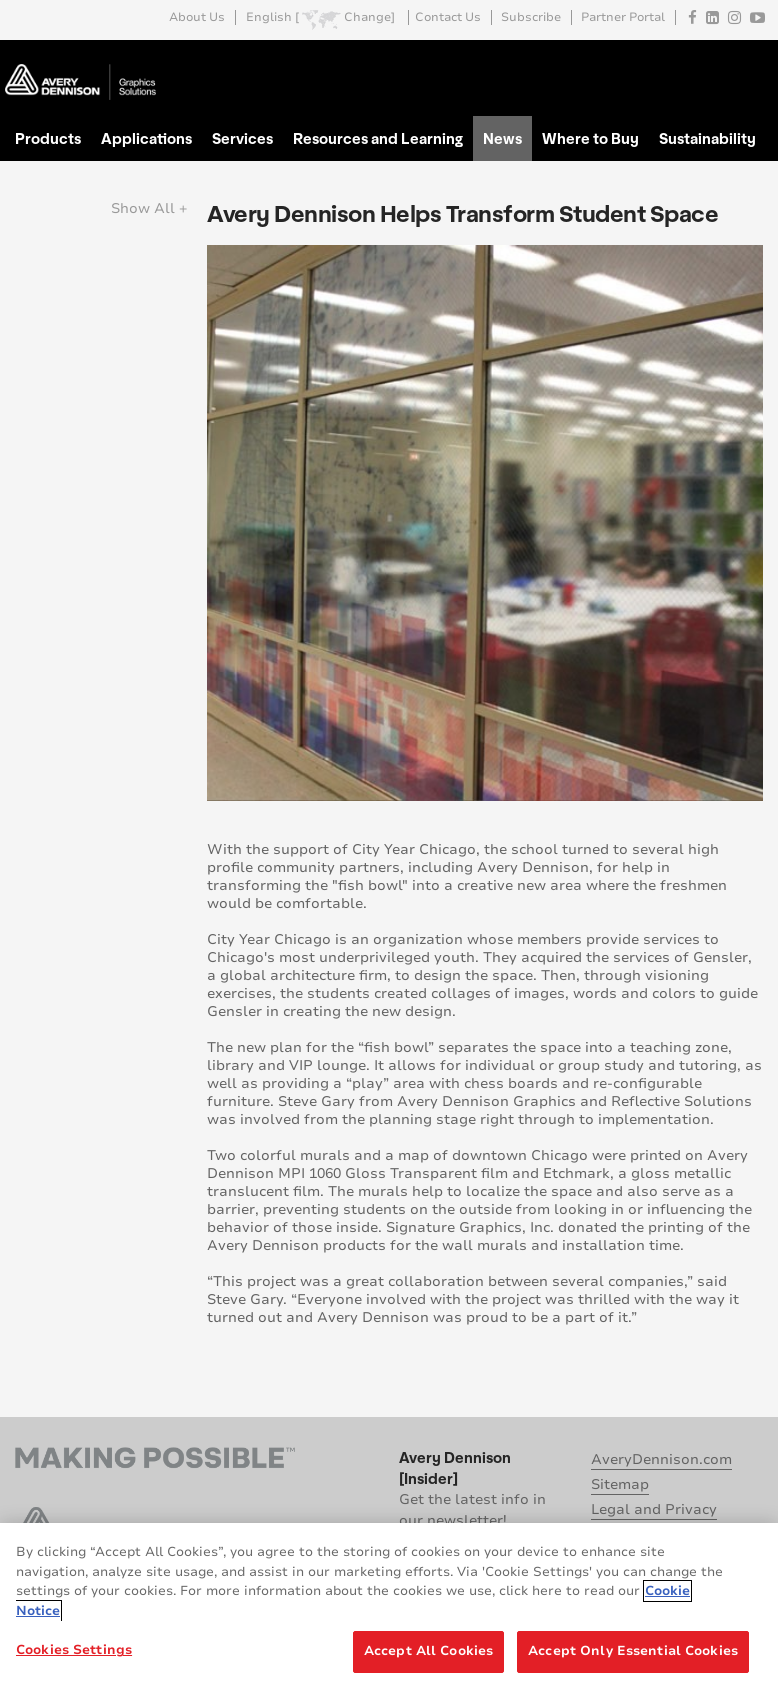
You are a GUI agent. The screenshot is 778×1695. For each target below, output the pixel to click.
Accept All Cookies (428, 1651)
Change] (369, 17)
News (502, 138)
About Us (197, 17)
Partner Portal (623, 17)
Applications (146, 138)
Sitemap (620, 1484)
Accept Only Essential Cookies (633, 1651)
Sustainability (707, 138)
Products (48, 138)
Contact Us (448, 17)
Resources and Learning (378, 138)
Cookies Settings (74, 1650)
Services (242, 138)
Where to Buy (590, 138)
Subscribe (531, 17)
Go (746, 63)
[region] (389, 1609)
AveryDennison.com (661, 1459)
